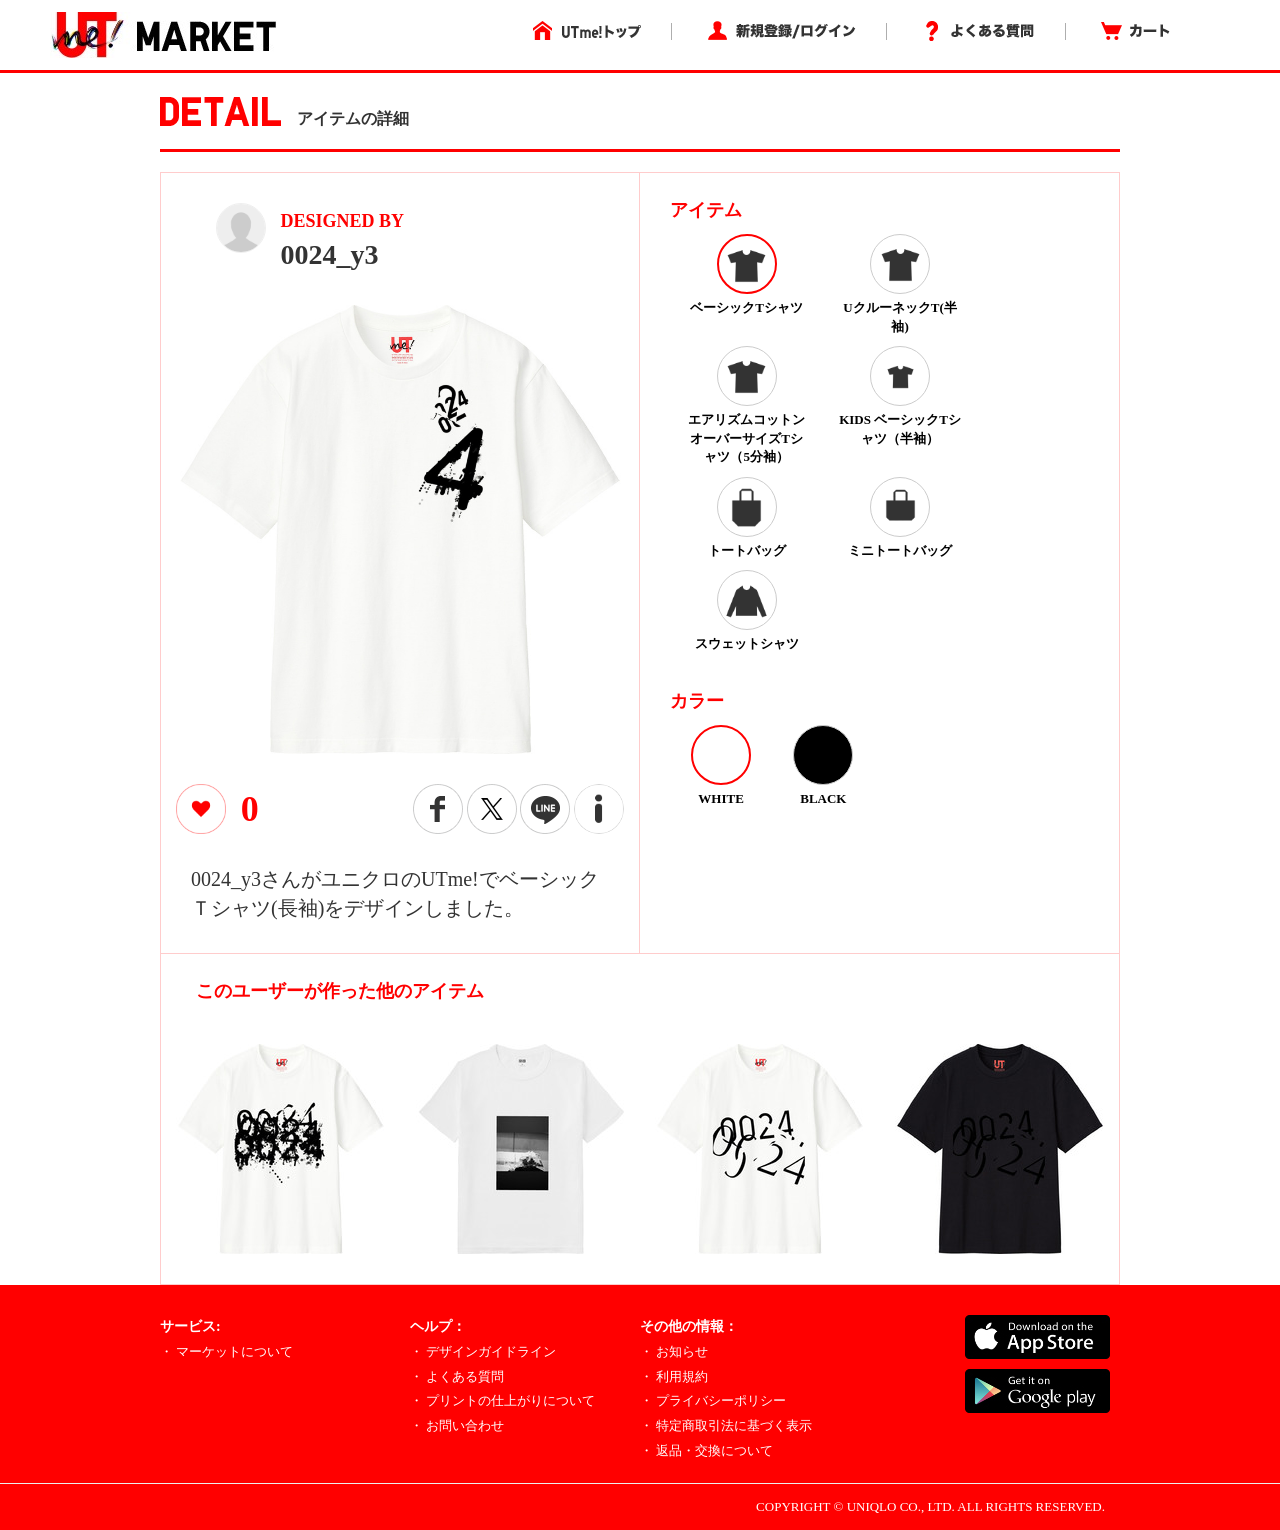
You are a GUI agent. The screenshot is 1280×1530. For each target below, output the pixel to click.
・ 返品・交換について (706, 1450)
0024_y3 (330, 254)
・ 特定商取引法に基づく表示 (726, 1425)
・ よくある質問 (457, 1376)
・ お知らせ (674, 1351)
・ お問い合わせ (457, 1425)
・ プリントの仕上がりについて (502, 1400)
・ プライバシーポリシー (713, 1400)
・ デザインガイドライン (483, 1351)
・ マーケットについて (226, 1351)
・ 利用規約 (674, 1376)
